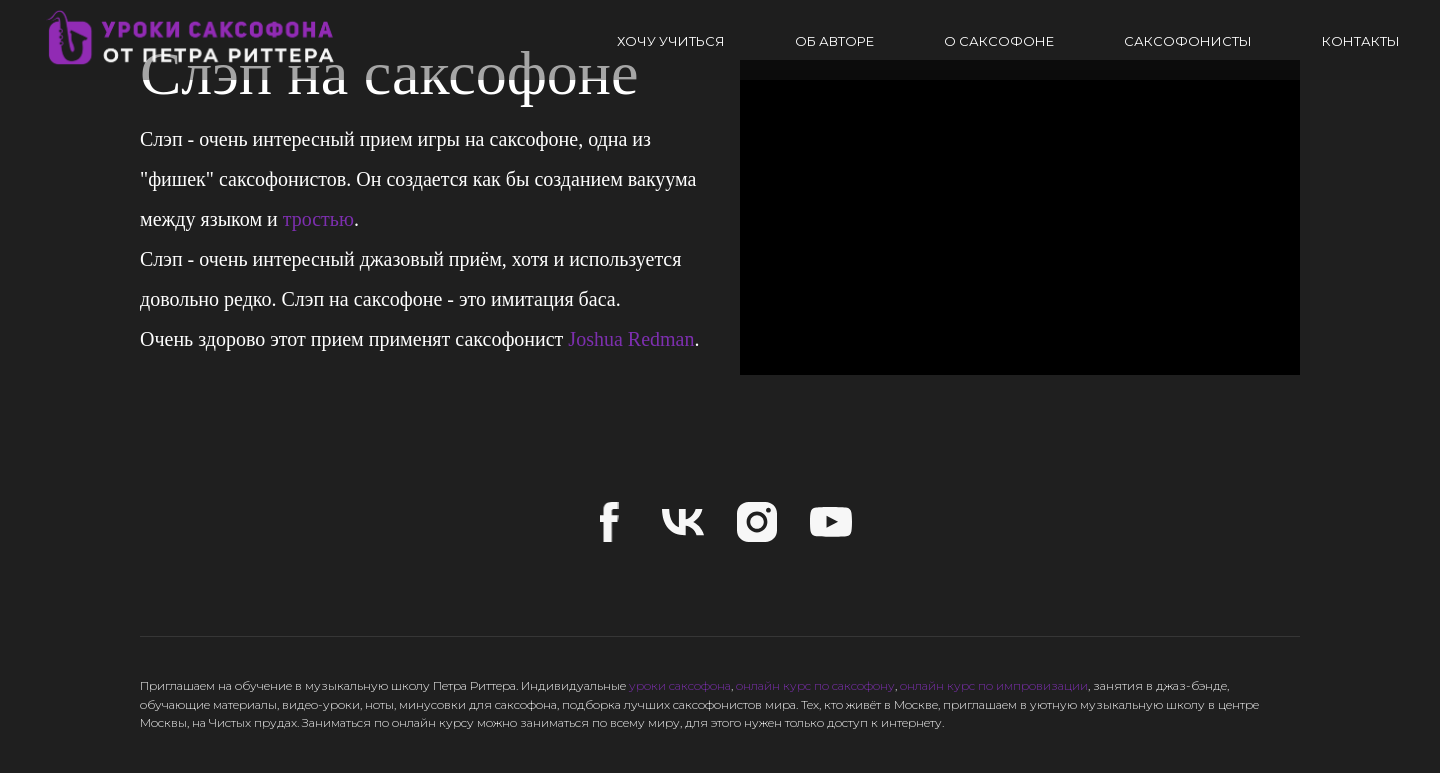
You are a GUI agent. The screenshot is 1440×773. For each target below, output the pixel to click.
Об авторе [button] (834, 41)
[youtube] (831, 522)
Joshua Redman (631, 339)
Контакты (1361, 41)
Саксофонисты (1188, 41)
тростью (318, 219)
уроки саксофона (680, 685)
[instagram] (757, 522)
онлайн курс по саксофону (815, 685)
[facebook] (609, 522)
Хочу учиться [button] (671, 41)
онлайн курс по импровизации (994, 685)
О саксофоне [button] (999, 41)
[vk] (683, 522)
